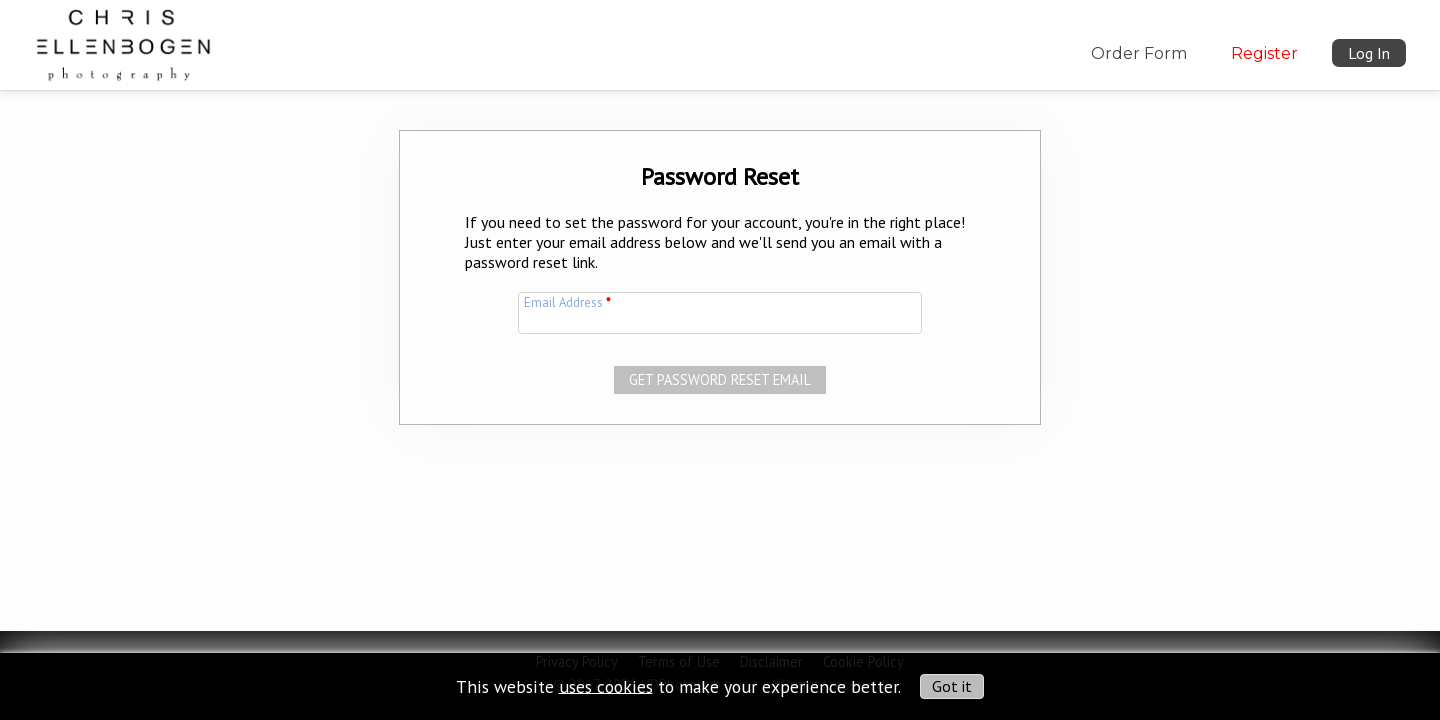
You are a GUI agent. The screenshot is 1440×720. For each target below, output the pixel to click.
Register (1264, 53)
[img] (123, 41)
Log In (1369, 53)
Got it (952, 686)
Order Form (1139, 53)
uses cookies (606, 685)
